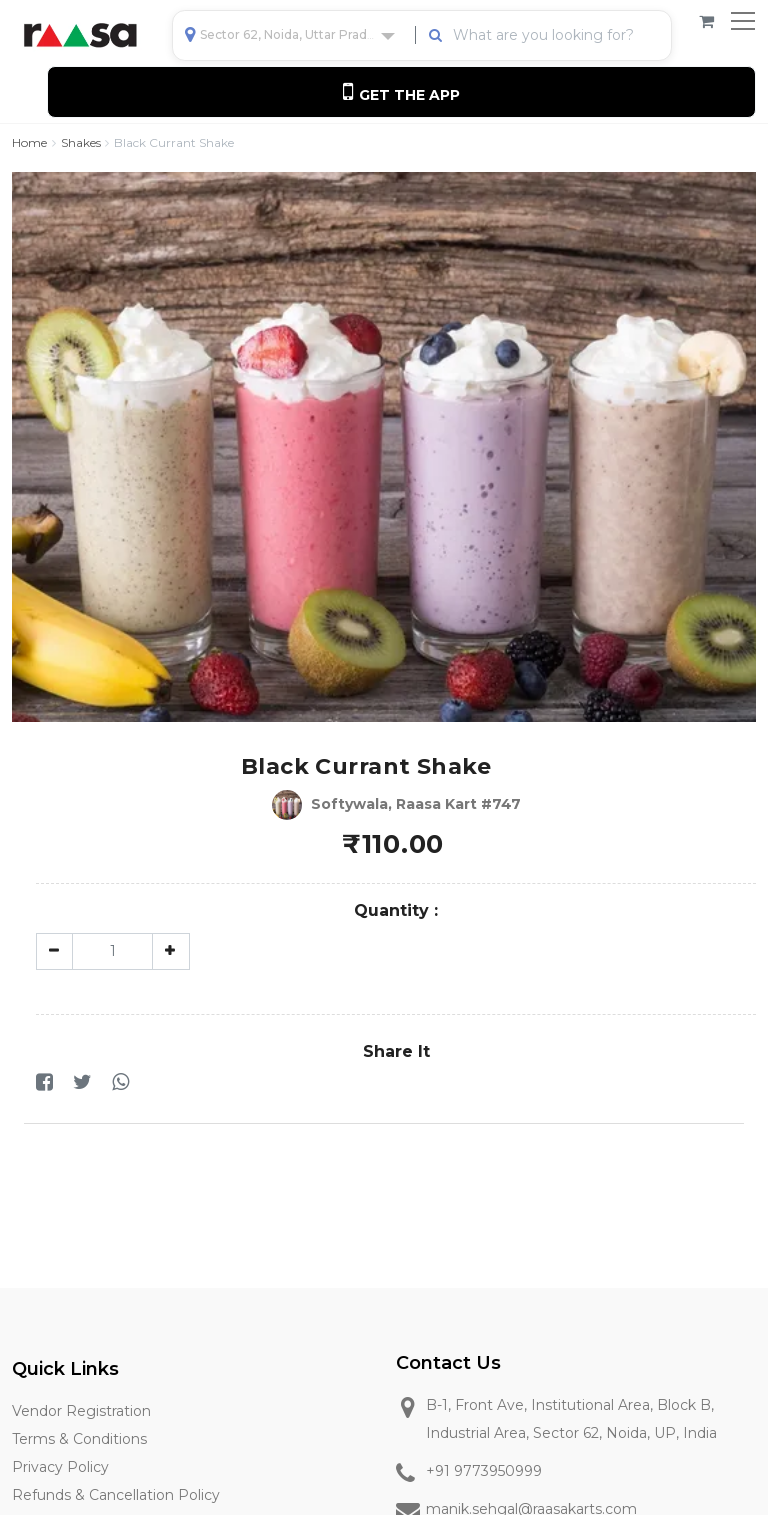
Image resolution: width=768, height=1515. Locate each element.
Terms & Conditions (79, 1439)
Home (29, 142)
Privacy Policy (60, 1467)
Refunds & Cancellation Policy (116, 1495)
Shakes (81, 142)
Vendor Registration (81, 1411)
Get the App (401, 91)
